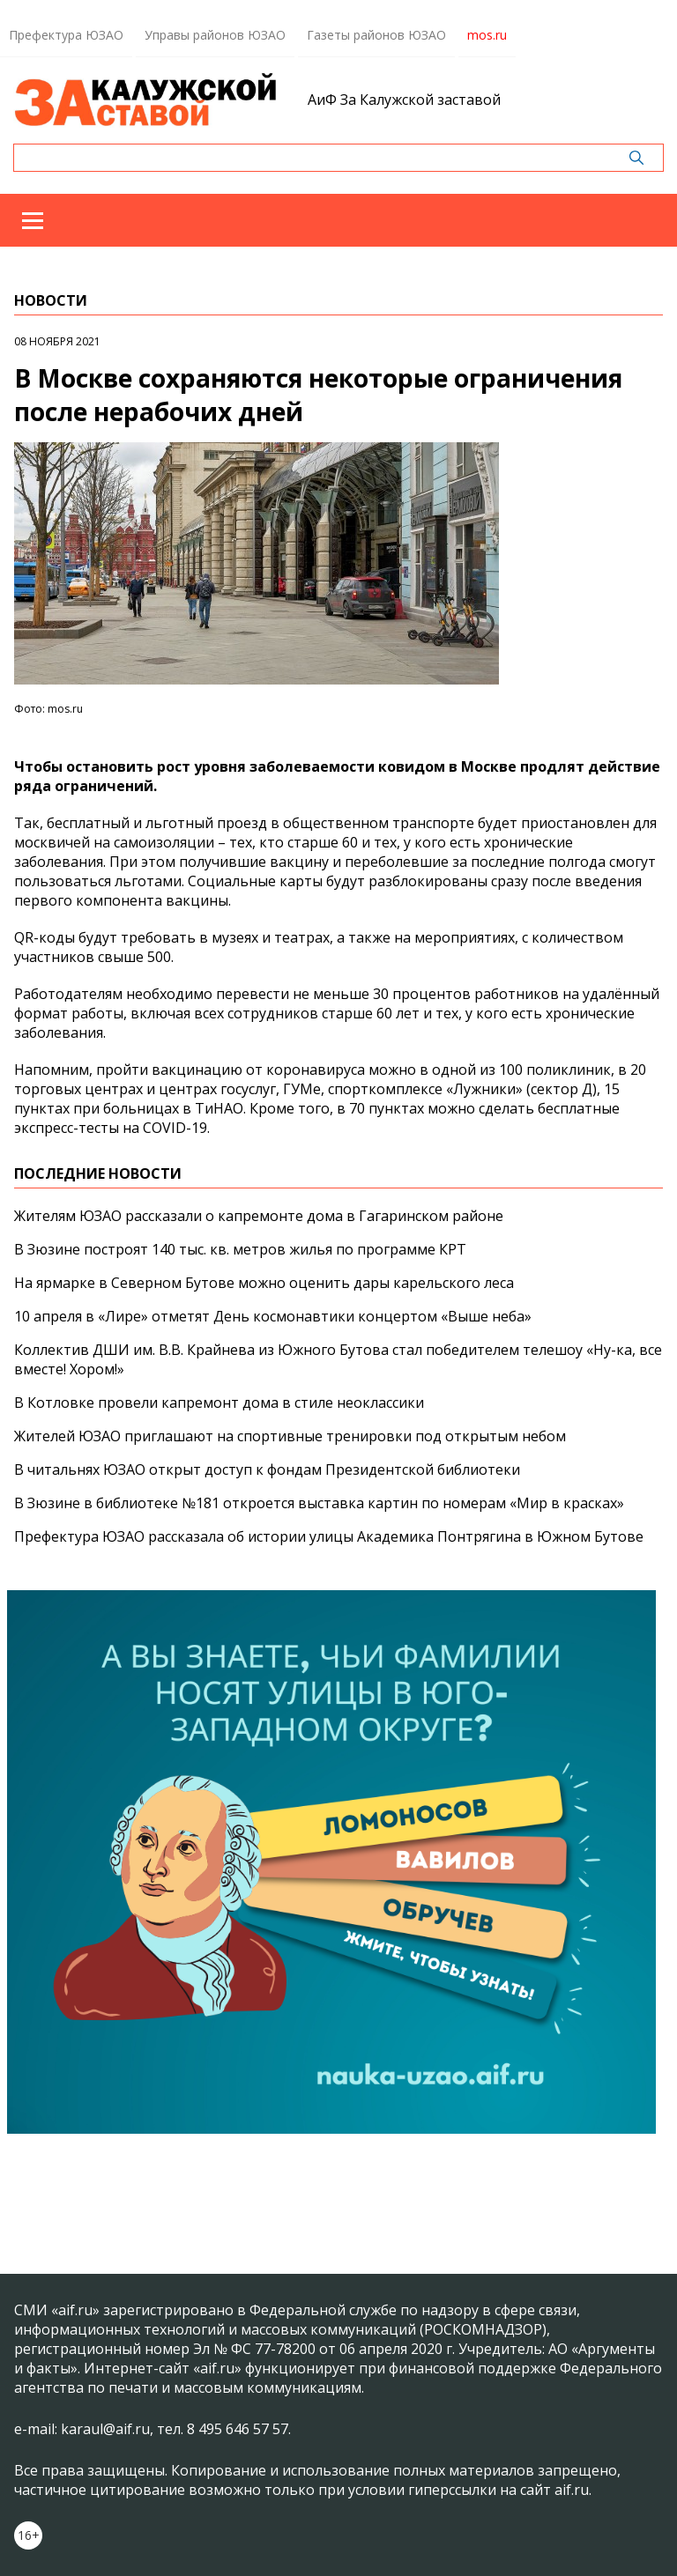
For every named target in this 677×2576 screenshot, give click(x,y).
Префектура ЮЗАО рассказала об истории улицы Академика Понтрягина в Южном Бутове (329, 1536)
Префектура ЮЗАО (66, 34)
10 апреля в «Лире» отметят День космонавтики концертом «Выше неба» (273, 1316)
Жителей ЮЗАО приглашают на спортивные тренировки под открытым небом (290, 1436)
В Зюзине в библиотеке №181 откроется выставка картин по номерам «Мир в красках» (319, 1503)
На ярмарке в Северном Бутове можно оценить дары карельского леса (264, 1282)
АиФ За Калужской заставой (404, 100)
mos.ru (487, 34)
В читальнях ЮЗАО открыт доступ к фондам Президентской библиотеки (267, 1469)
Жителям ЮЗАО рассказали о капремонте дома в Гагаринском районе (258, 1215)
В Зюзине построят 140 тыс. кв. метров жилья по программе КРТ (240, 1249)
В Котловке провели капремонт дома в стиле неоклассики (219, 1402)
